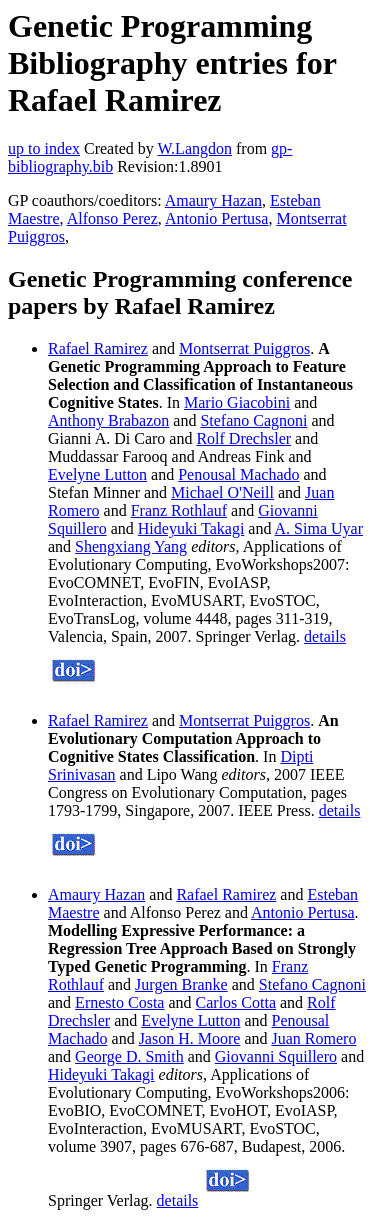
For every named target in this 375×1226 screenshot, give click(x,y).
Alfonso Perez (112, 218)
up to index (44, 148)
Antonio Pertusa (217, 218)
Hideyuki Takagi (191, 528)
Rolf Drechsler (243, 438)
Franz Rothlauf (179, 510)
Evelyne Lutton (97, 474)
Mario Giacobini (237, 402)
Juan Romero (314, 1038)
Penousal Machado (238, 474)
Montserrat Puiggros (244, 348)
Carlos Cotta (236, 1002)
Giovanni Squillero (276, 1056)
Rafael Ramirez (98, 348)
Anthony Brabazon (108, 420)
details (325, 636)
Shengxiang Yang (131, 546)
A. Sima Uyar (319, 528)
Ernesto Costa (119, 1002)
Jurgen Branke (181, 984)
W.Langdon (194, 148)
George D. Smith (129, 1056)
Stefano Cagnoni (253, 420)
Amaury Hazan (213, 200)
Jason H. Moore (190, 1038)
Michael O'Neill (222, 492)
